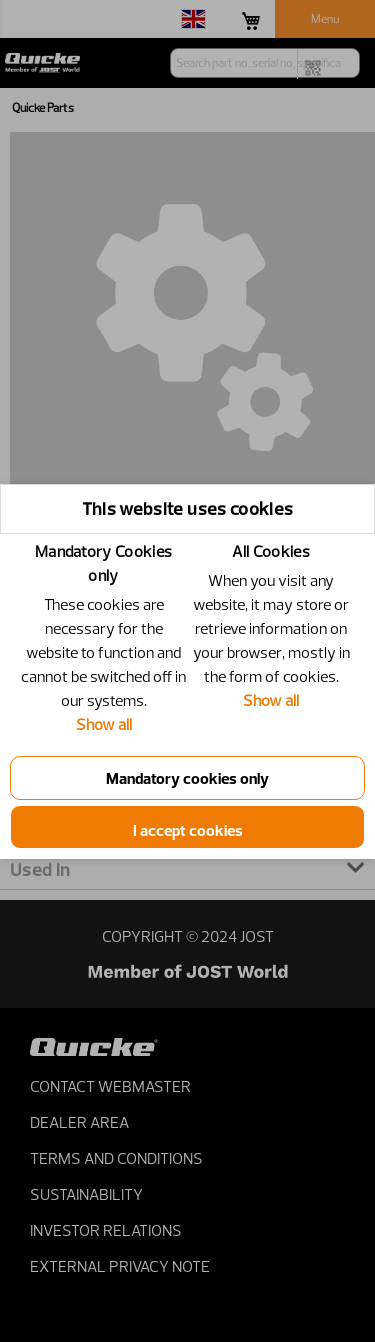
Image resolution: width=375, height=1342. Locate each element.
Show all (104, 724)
